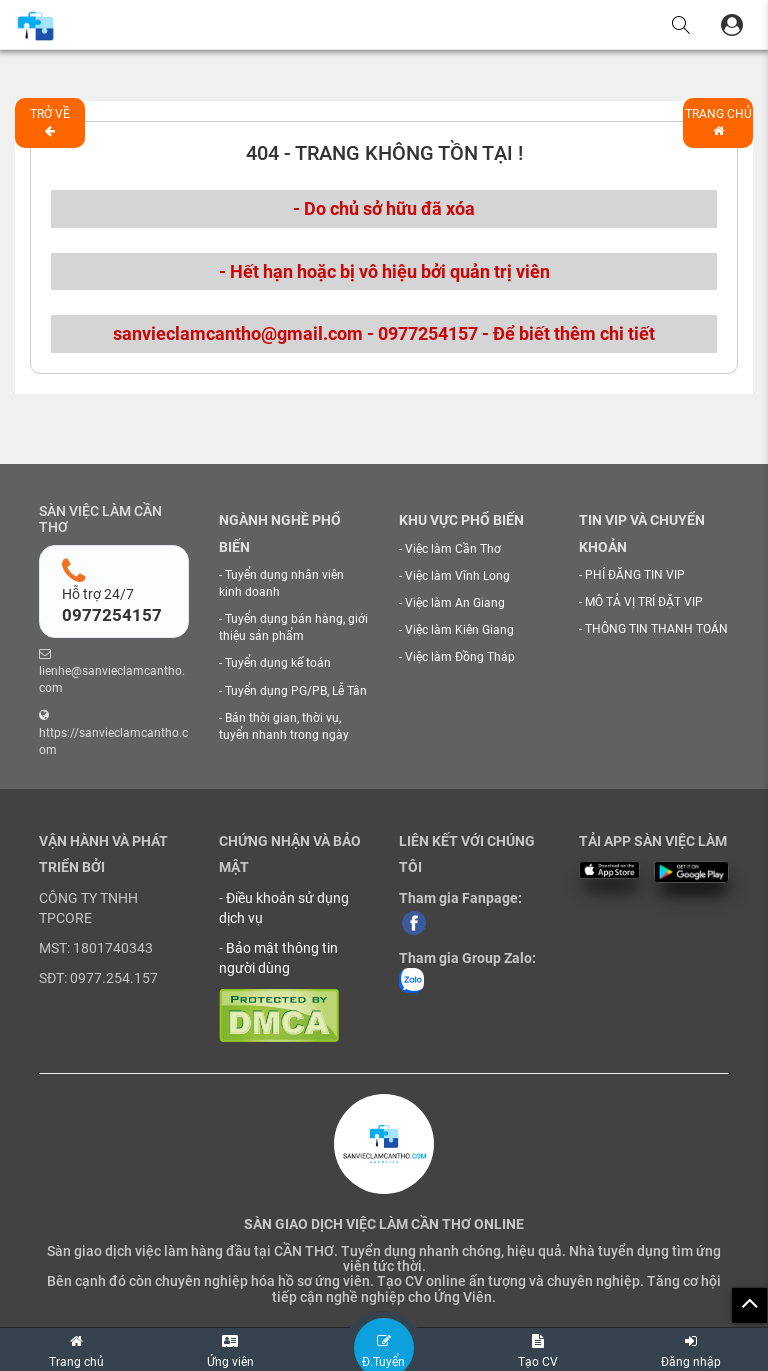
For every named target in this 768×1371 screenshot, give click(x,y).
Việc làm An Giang (455, 603)
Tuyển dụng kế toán (278, 663)
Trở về (50, 122)
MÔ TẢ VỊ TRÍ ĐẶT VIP (644, 602)
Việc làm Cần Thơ (453, 549)
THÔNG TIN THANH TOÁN (656, 629)
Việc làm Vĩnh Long (457, 576)
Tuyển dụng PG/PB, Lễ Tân (296, 691)
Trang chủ (718, 122)
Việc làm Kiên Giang (459, 630)
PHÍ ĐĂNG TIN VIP (635, 575)
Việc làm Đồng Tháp (460, 657)
